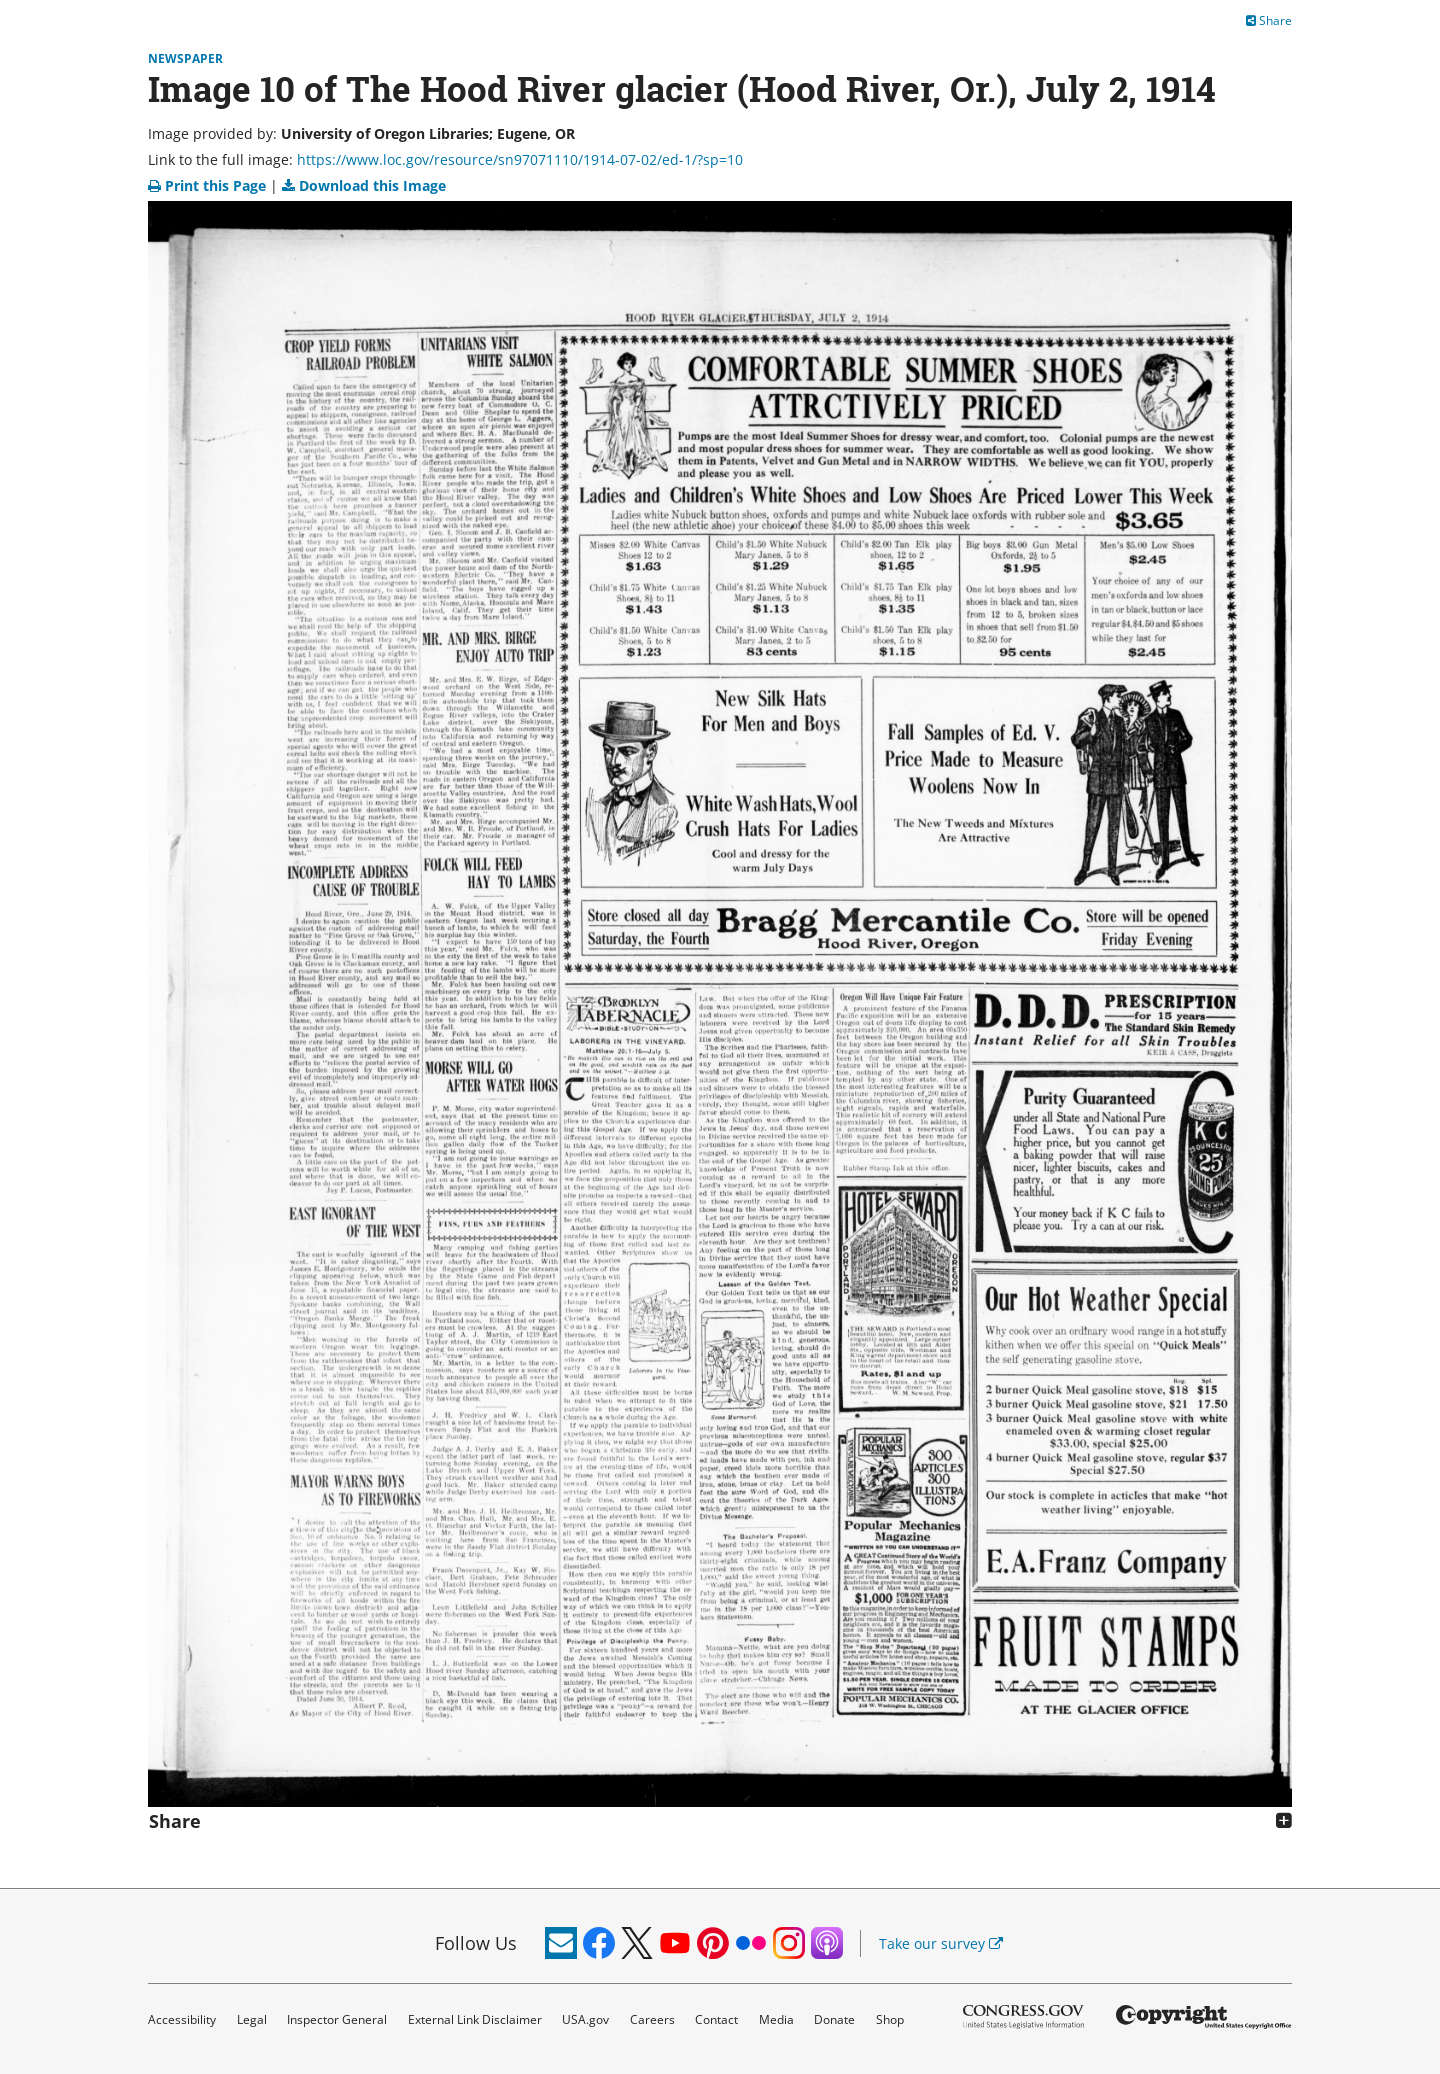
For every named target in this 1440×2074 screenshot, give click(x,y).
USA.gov (585, 2019)
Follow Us (476, 1943)
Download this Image (364, 185)
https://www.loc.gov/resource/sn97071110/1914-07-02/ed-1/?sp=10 (520, 159)
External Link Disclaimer (475, 2019)
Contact (716, 2019)
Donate (834, 2019)
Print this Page (209, 185)
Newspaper (185, 58)
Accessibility (182, 2019)
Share (1269, 20)
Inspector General (337, 2019)
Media (776, 2019)
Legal (252, 2019)
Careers (652, 2019)
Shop (890, 2019)
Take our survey (941, 1943)
